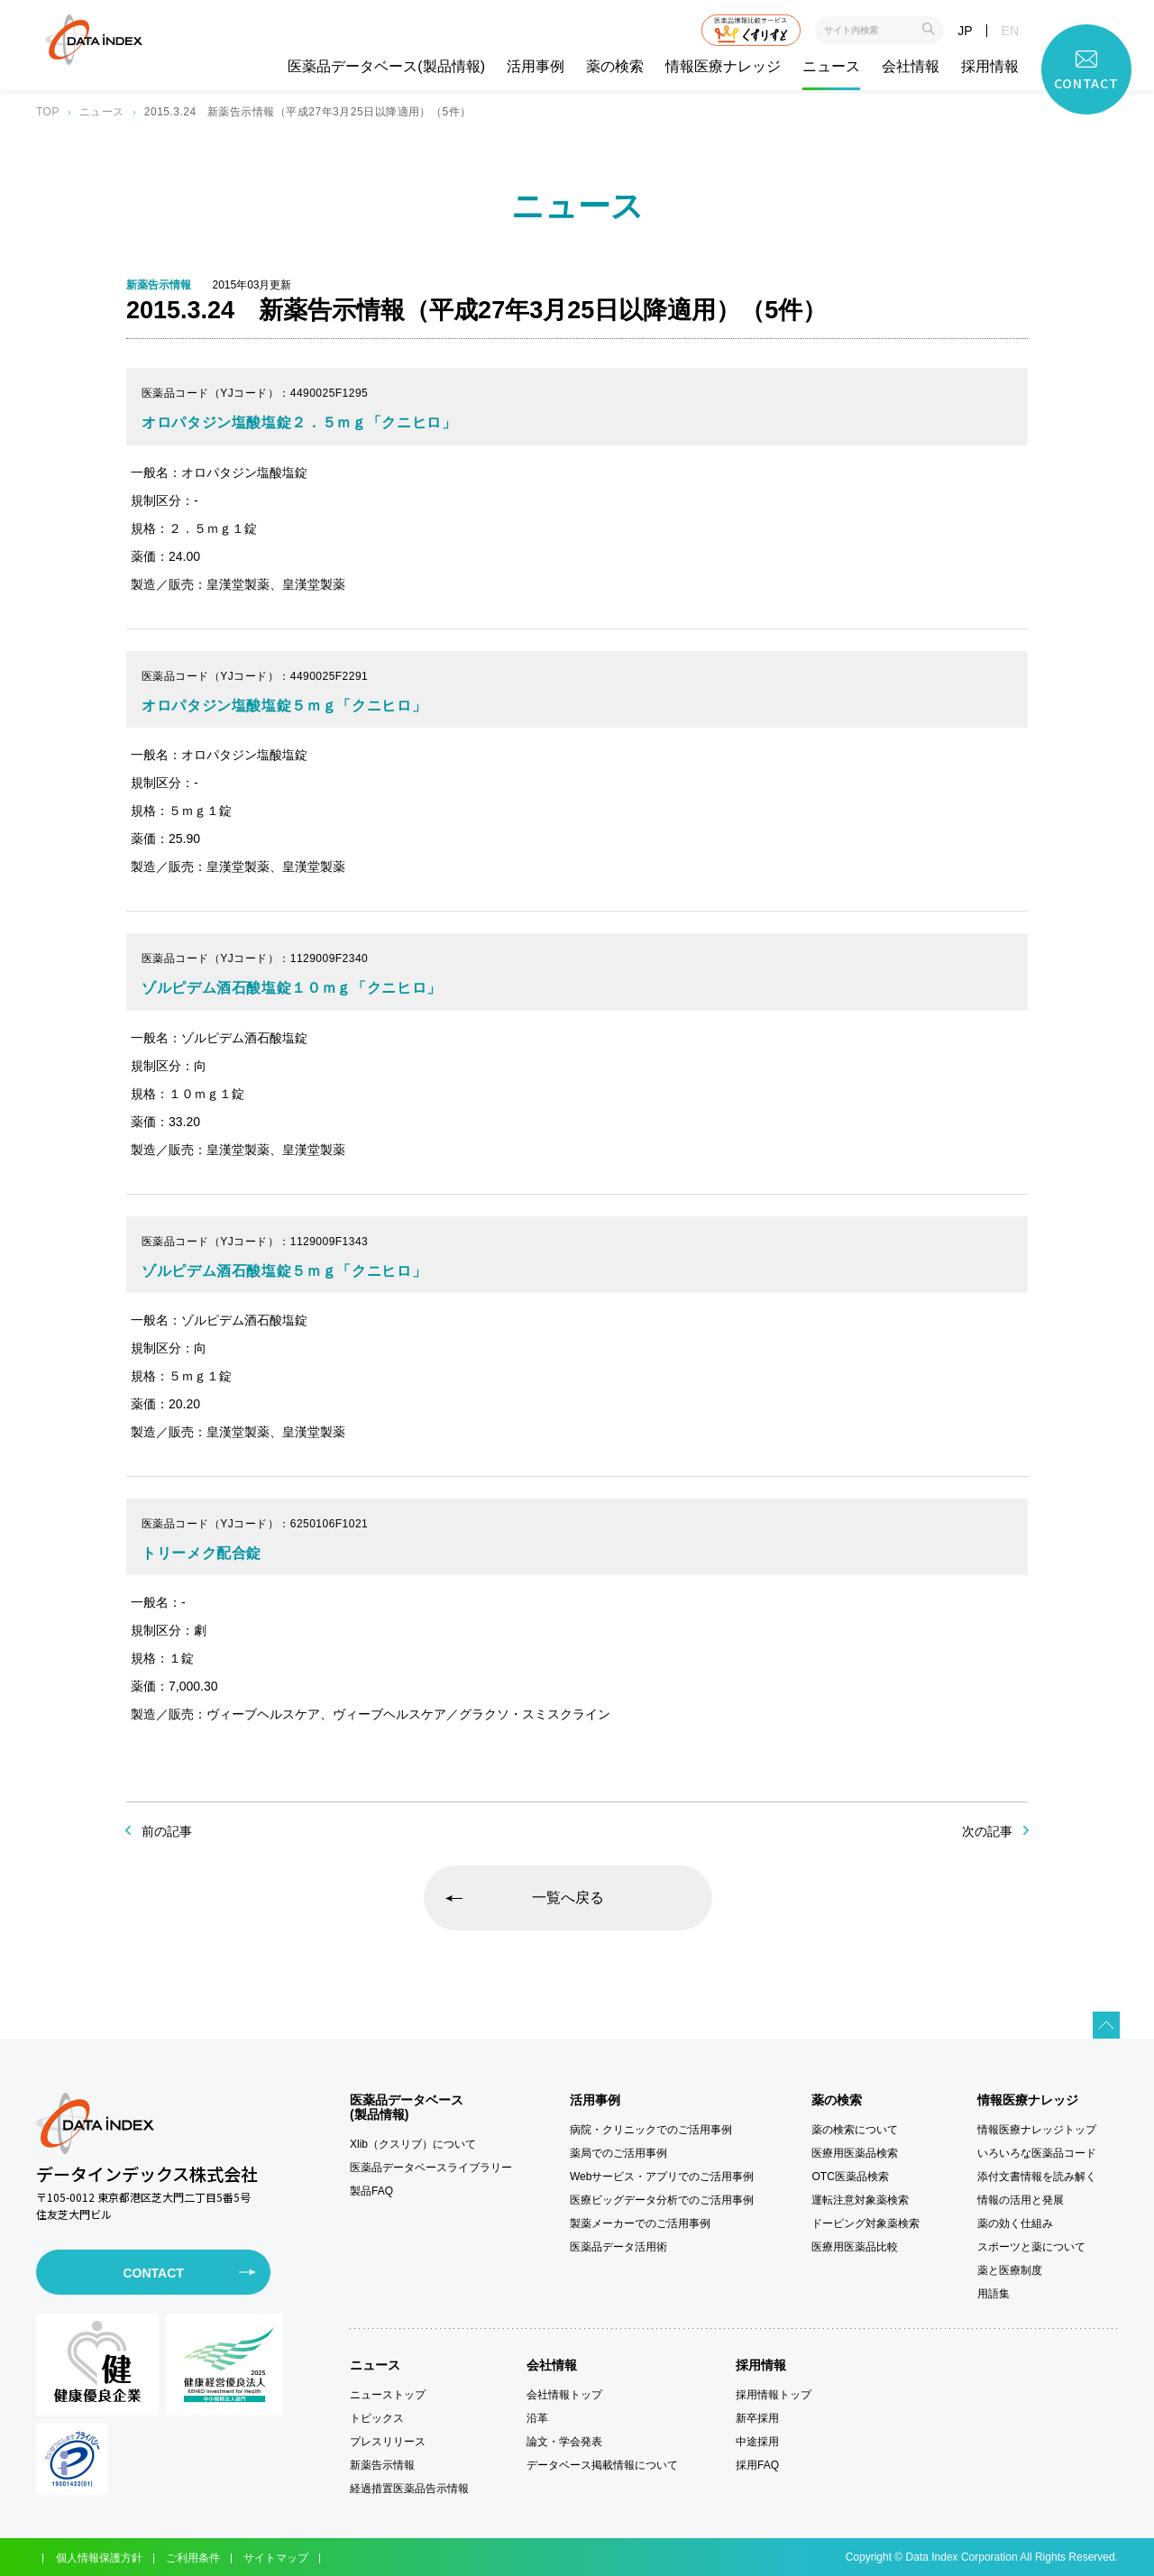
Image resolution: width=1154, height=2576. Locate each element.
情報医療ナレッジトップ (1036, 2129)
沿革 (537, 2418)
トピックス (377, 2418)
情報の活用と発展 (1020, 2200)
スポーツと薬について (1031, 2247)
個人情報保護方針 (99, 2558)
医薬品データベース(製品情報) (386, 67)
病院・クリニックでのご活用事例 (651, 2129)
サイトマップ (275, 2558)
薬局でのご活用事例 (618, 2153)
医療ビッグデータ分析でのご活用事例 (662, 2200)
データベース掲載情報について (602, 2465)
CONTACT (153, 2273)
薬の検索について (854, 2129)
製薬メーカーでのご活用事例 (640, 2223)
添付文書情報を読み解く (1036, 2176)
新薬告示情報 (382, 2465)
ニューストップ (388, 2394)
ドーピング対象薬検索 (865, 2223)
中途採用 (757, 2441)
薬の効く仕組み (1015, 2223)
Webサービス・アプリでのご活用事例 (662, 2176)
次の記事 (987, 1831)
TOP (48, 111)
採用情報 (990, 67)
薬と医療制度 (1009, 2270)
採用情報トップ (773, 2394)
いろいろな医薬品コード (1036, 2153)
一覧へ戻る (568, 1897)
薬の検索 (615, 67)
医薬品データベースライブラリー (431, 2167)
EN (1010, 30)
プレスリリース (388, 2441)
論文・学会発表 (564, 2441)
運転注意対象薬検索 (860, 2200)
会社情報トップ (564, 2394)
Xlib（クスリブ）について (413, 2144)
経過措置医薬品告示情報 (409, 2488)
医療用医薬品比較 (854, 2247)
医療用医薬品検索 (854, 2153)
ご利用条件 (193, 2558)
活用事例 (535, 67)
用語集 (993, 2293)
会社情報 (910, 67)
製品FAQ (371, 2191)
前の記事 (167, 1831)
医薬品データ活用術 (618, 2247)
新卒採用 (757, 2418)
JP (964, 30)
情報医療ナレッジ (723, 67)
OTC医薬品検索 (849, 2176)
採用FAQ (757, 2465)
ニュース (831, 67)
